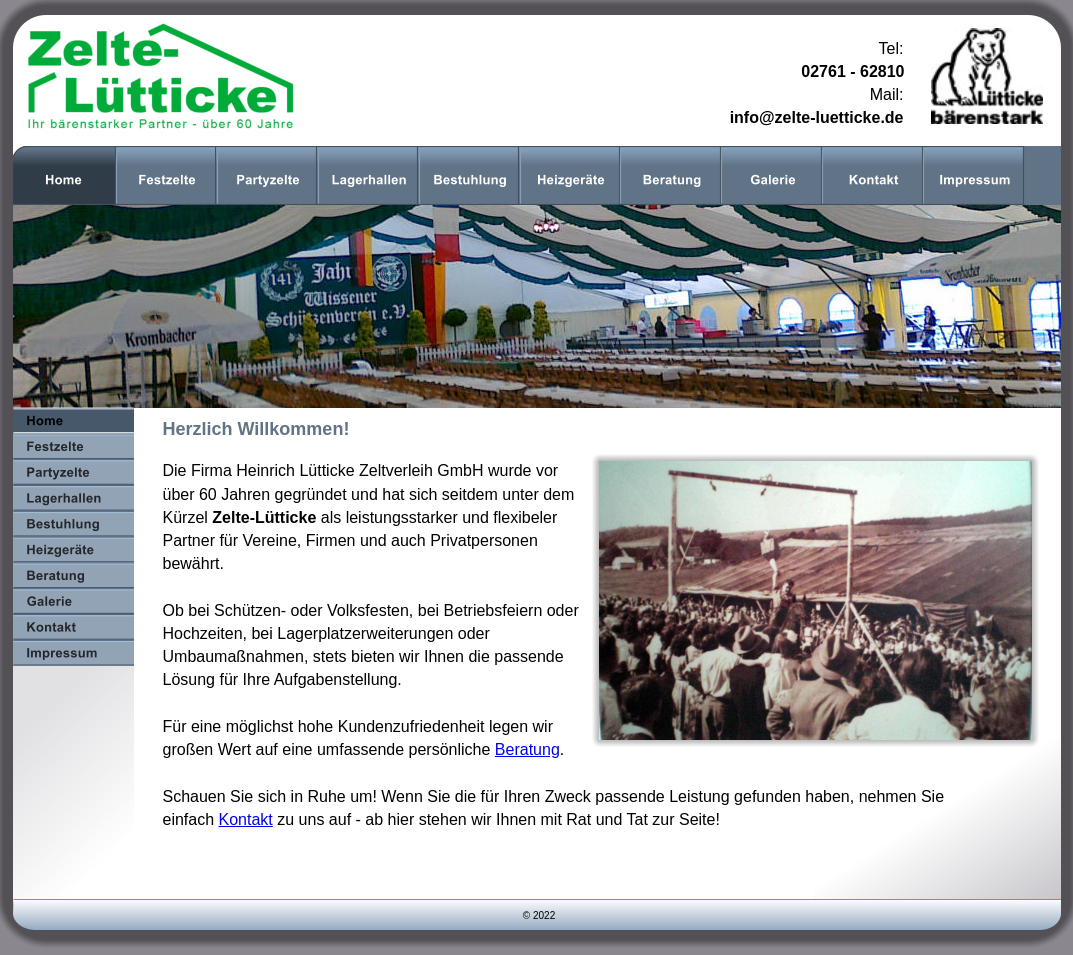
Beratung (527, 749)
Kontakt (246, 819)
